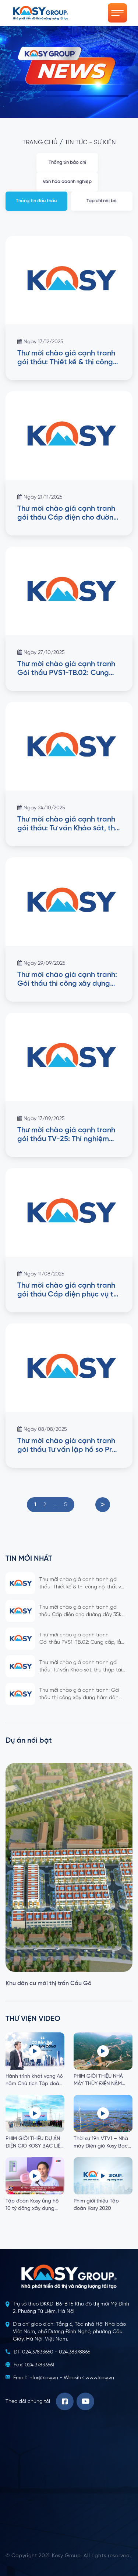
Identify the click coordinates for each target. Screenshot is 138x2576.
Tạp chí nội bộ (101, 201)
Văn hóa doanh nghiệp (67, 181)
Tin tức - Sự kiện (90, 143)
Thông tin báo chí (67, 162)
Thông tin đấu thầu (36, 201)
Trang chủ (39, 143)
